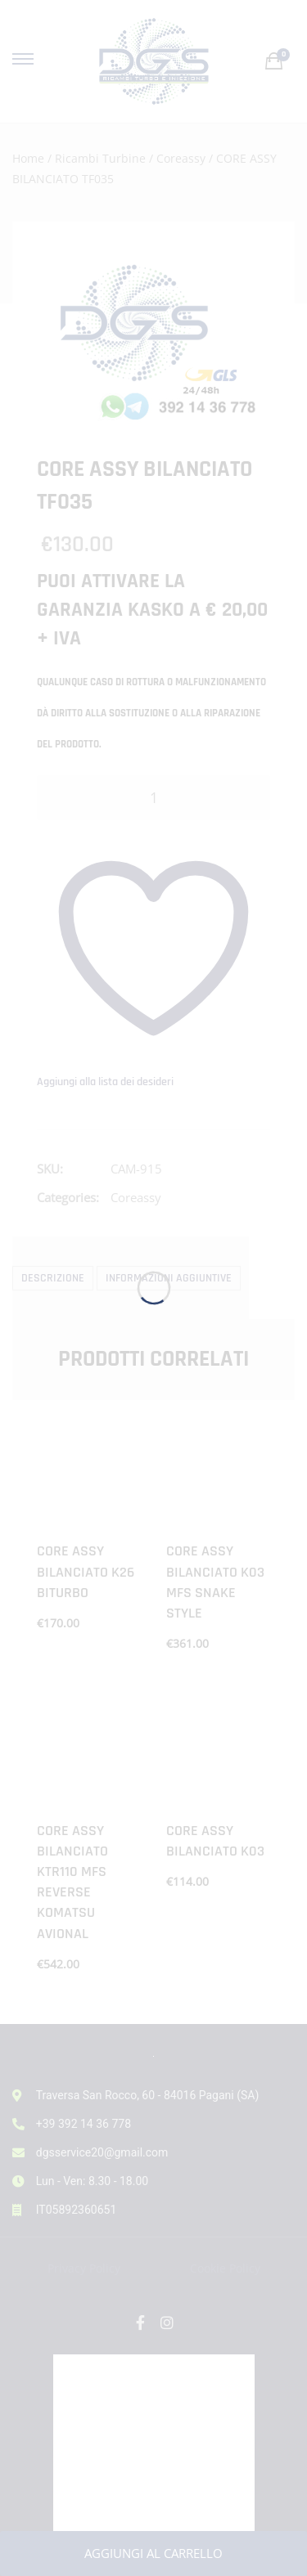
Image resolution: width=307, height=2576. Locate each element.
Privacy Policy (83, 2268)
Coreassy (180, 158)
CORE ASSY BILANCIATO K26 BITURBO (85, 1571)
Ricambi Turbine (100, 158)
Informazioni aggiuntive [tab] (169, 1278)
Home (28, 158)
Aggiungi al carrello (153, 2553)
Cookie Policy (225, 2268)
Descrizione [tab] (52, 1278)
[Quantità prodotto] (153, 797)
